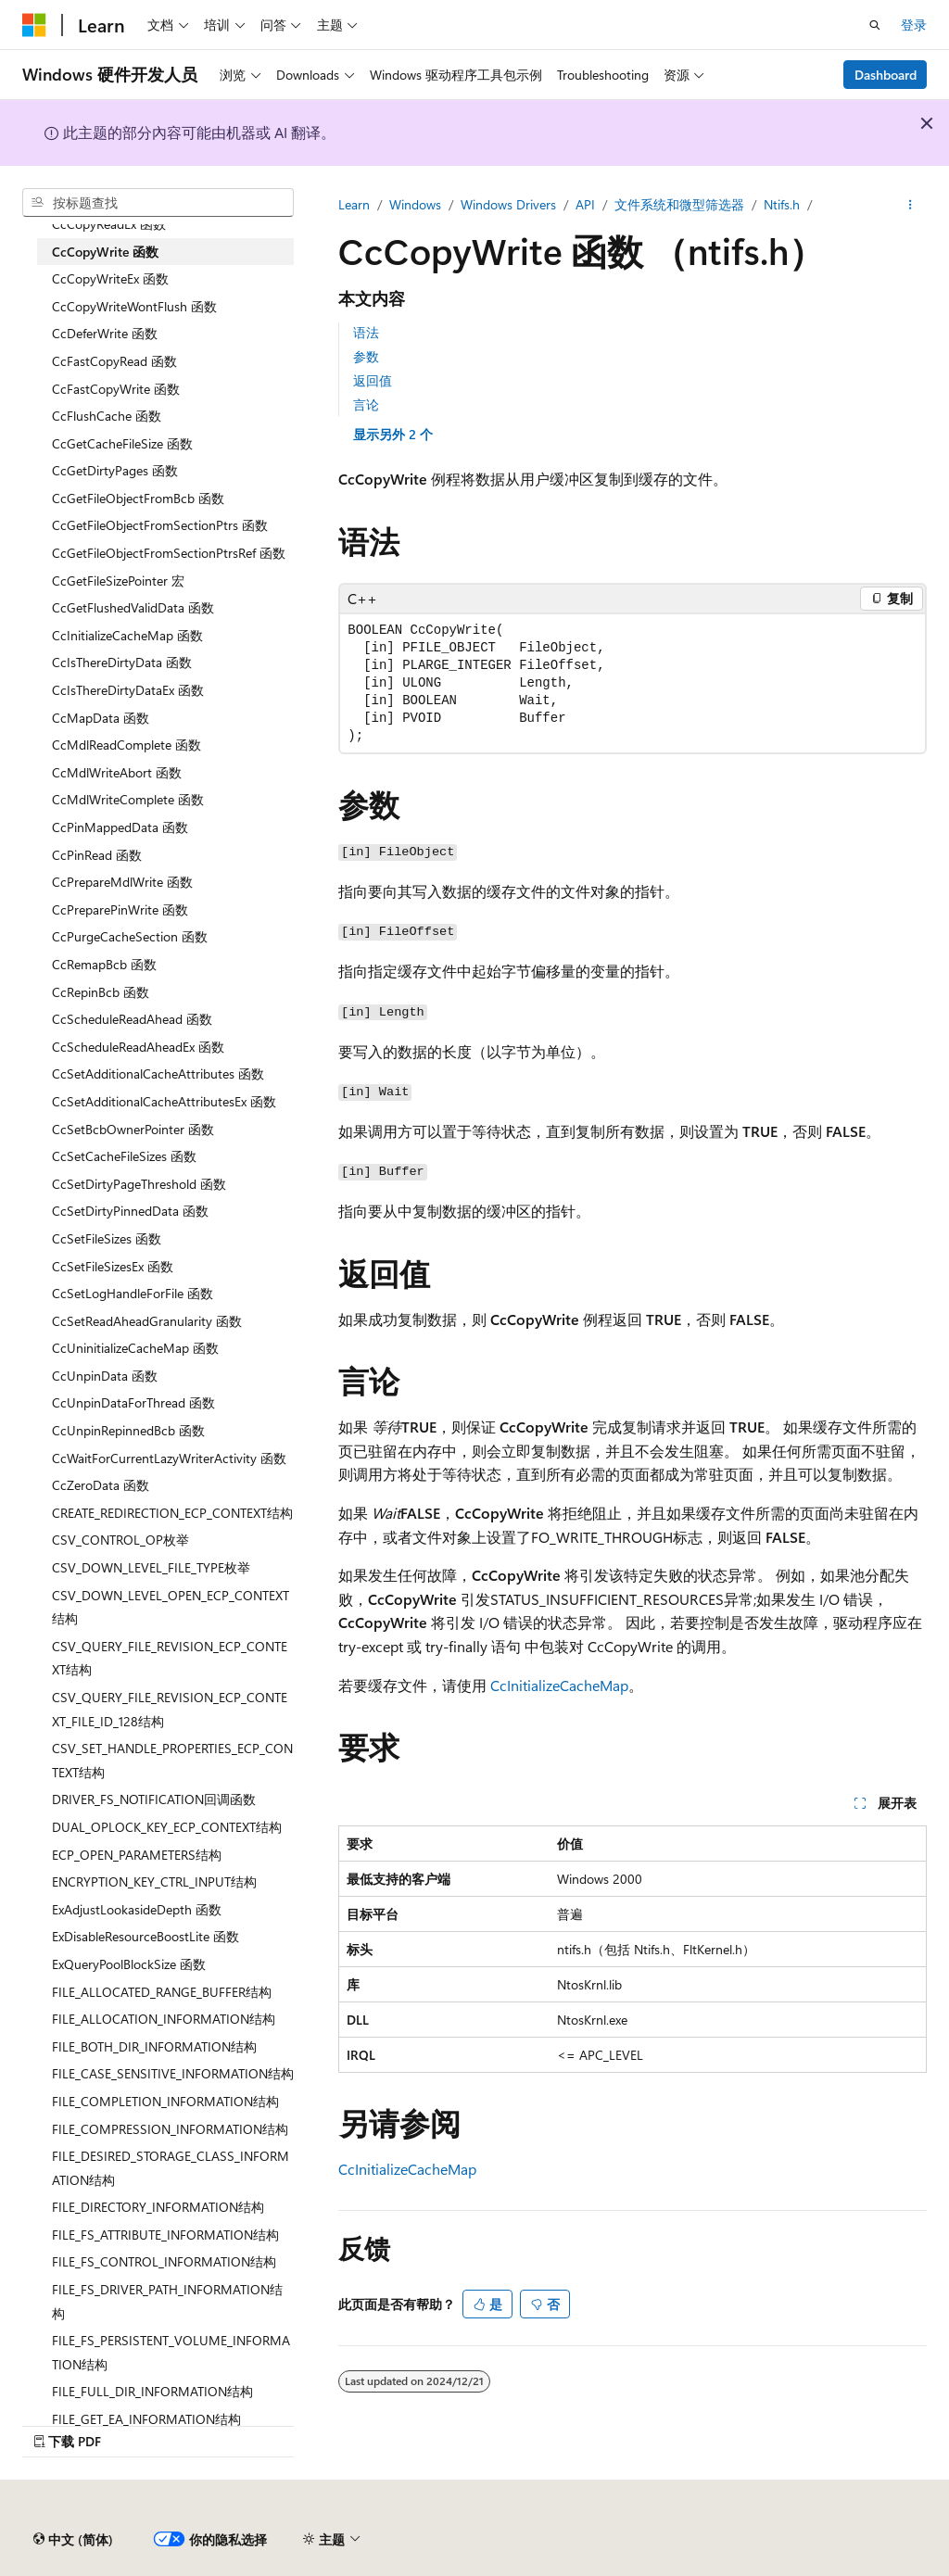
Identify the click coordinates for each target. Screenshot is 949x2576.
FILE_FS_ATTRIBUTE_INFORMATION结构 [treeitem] (165, 2234)
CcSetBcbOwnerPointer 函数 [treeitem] (133, 1129)
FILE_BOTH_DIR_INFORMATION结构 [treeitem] (154, 2046)
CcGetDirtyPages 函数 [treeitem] (115, 470)
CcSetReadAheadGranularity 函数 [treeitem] (147, 1321)
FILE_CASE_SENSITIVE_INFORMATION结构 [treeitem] (173, 2073)
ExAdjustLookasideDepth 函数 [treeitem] (136, 1909)
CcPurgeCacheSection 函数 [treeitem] (130, 936)
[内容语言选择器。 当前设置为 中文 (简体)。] (73, 2540)
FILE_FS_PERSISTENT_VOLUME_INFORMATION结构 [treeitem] (171, 2352)
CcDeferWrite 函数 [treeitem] (105, 333)
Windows (415, 204)
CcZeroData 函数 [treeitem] (100, 1485)
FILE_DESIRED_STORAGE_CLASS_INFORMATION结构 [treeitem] (170, 2168)
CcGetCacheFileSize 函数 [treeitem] (122, 443)
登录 (914, 24)
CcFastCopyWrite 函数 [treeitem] (116, 389)
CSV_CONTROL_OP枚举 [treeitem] (120, 1539)
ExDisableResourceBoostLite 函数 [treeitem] (145, 1936)
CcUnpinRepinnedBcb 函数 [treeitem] (128, 1430)
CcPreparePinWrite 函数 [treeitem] (120, 909)
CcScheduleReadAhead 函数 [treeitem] (132, 1019)
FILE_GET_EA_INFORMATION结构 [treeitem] (146, 2419)
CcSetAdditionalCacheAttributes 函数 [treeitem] (158, 1073)
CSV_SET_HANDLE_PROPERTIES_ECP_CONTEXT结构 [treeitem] (172, 1760)
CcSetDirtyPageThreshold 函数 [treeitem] (139, 1184)
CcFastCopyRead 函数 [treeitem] (114, 361)
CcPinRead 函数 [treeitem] (97, 855)
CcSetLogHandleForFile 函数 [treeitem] (132, 1293)
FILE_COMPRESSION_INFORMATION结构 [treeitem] (170, 2129)
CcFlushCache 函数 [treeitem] (106, 415)
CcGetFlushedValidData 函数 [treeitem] (133, 607)
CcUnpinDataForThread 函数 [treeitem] (133, 1402)
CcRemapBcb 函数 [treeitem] (104, 964)
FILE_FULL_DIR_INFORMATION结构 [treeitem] (152, 2391)
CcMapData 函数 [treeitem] (100, 717)
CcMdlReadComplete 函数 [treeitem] (126, 744)
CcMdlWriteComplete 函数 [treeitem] (128, 799)
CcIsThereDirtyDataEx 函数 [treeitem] (128, 690)
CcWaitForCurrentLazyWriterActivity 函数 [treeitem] (169, 1458)
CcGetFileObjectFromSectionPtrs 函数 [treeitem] (160, 525)
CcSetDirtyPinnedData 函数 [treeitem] (130, 1210)
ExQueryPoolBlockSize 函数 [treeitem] (129, 1964)
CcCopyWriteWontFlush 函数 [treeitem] (134, 306)
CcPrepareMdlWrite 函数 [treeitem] (122, 881)
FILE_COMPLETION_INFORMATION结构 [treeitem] (165, 2101)
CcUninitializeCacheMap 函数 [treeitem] (135, 1348)
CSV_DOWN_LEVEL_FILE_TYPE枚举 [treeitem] (151, 1567)
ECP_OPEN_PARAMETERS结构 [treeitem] (136, 1854)
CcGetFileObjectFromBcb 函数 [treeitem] (138, 498)
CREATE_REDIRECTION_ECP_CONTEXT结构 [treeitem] (172, 1513)
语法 (366, 332)
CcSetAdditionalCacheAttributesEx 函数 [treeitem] (164, 1101)
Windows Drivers (508, 204)
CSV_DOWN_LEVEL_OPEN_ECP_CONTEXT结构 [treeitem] (170, 1607)
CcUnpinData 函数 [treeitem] (105, 1375)
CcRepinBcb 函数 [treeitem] (100, 992)
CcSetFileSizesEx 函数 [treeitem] (112, 1266)
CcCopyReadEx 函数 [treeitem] (109, 224)
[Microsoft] (34, 25)
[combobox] (158, 203)
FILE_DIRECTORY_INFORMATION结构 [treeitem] (158, 2207)
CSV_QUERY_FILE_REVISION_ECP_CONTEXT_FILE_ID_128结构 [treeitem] (169, 1709)
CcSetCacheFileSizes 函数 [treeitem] (124, 1156)
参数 (366, 356)
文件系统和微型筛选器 (679, 204)
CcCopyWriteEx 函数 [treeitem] (110, 278)
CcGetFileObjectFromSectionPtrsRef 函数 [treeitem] (168, 553)
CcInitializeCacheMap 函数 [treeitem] (127, 635)
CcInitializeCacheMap (559, 1685)
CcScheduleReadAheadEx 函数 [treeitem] (138, 1046)
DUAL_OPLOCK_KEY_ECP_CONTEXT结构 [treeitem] (167, 1827)
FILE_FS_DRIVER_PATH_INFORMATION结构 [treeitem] (167, 2301)
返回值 (372, 380)
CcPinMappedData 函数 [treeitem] (120, 827)
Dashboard (885, 74)
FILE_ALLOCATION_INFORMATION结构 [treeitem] (163, 2018)
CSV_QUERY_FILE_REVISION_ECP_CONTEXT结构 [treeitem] (169, 1658)
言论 (366, 404)
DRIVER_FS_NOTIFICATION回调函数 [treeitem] (154, 1799)
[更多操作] (910, 205)
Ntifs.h (782, 204)
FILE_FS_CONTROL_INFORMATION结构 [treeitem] (164, 2261)
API (585, 204)
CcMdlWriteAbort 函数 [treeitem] (117, 772)
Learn (354, 204)
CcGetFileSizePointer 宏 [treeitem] (118, 580)
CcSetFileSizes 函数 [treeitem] (106, 1238)
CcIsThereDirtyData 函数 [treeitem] (122, 662)
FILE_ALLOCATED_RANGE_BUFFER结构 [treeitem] (162, 1992)
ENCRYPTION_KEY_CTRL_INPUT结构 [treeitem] (154, 1881)
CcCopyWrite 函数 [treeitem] (105, 251)
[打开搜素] (874, 25)
